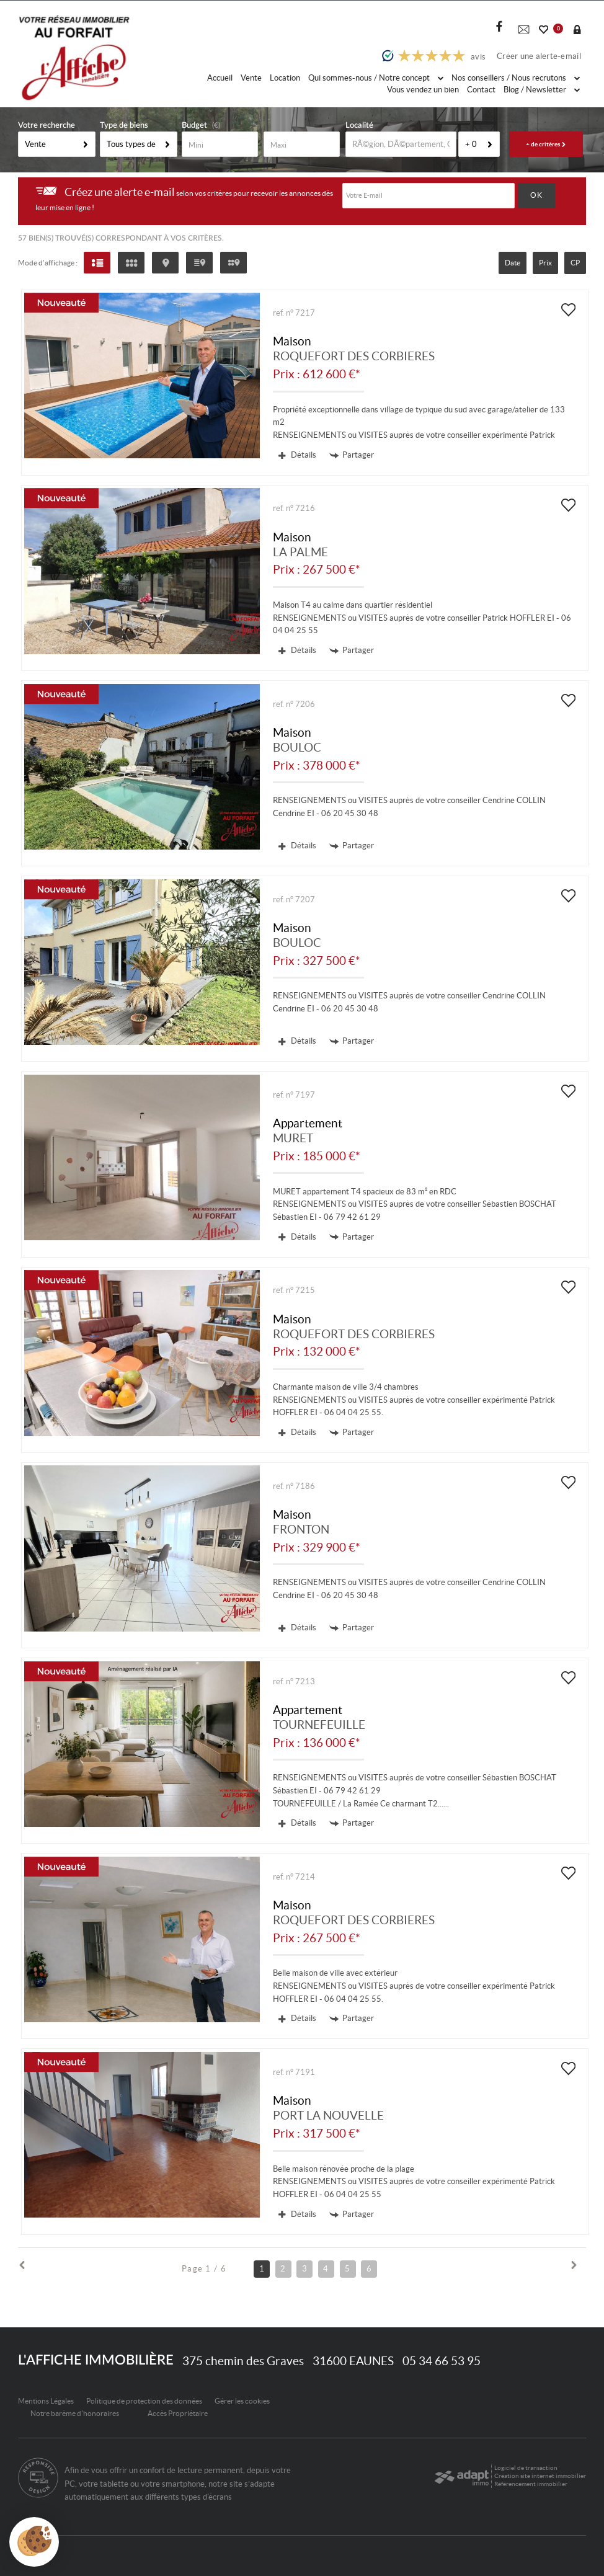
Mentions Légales (46, 2401)
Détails (297, 455)
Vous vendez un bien (423, 89)
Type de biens (124, 126)
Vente (251, 77)
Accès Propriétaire (178, 2413)
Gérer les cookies (242, 2401)
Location (285, 77)
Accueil (220, 77)
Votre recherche (46, 126)
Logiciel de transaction (525, 2467)
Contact (481, 89)
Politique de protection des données (144, 2401)
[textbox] (400, 144)
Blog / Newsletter (542, 89)
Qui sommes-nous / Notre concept (375, 77)
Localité (359, 126)
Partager (351, 455)
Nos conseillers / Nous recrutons (515, 77)
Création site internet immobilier (540, 2475)
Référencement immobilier (530, 2484)
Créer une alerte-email (539, 56)
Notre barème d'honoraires (75, 2413)
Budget (194, 126)
